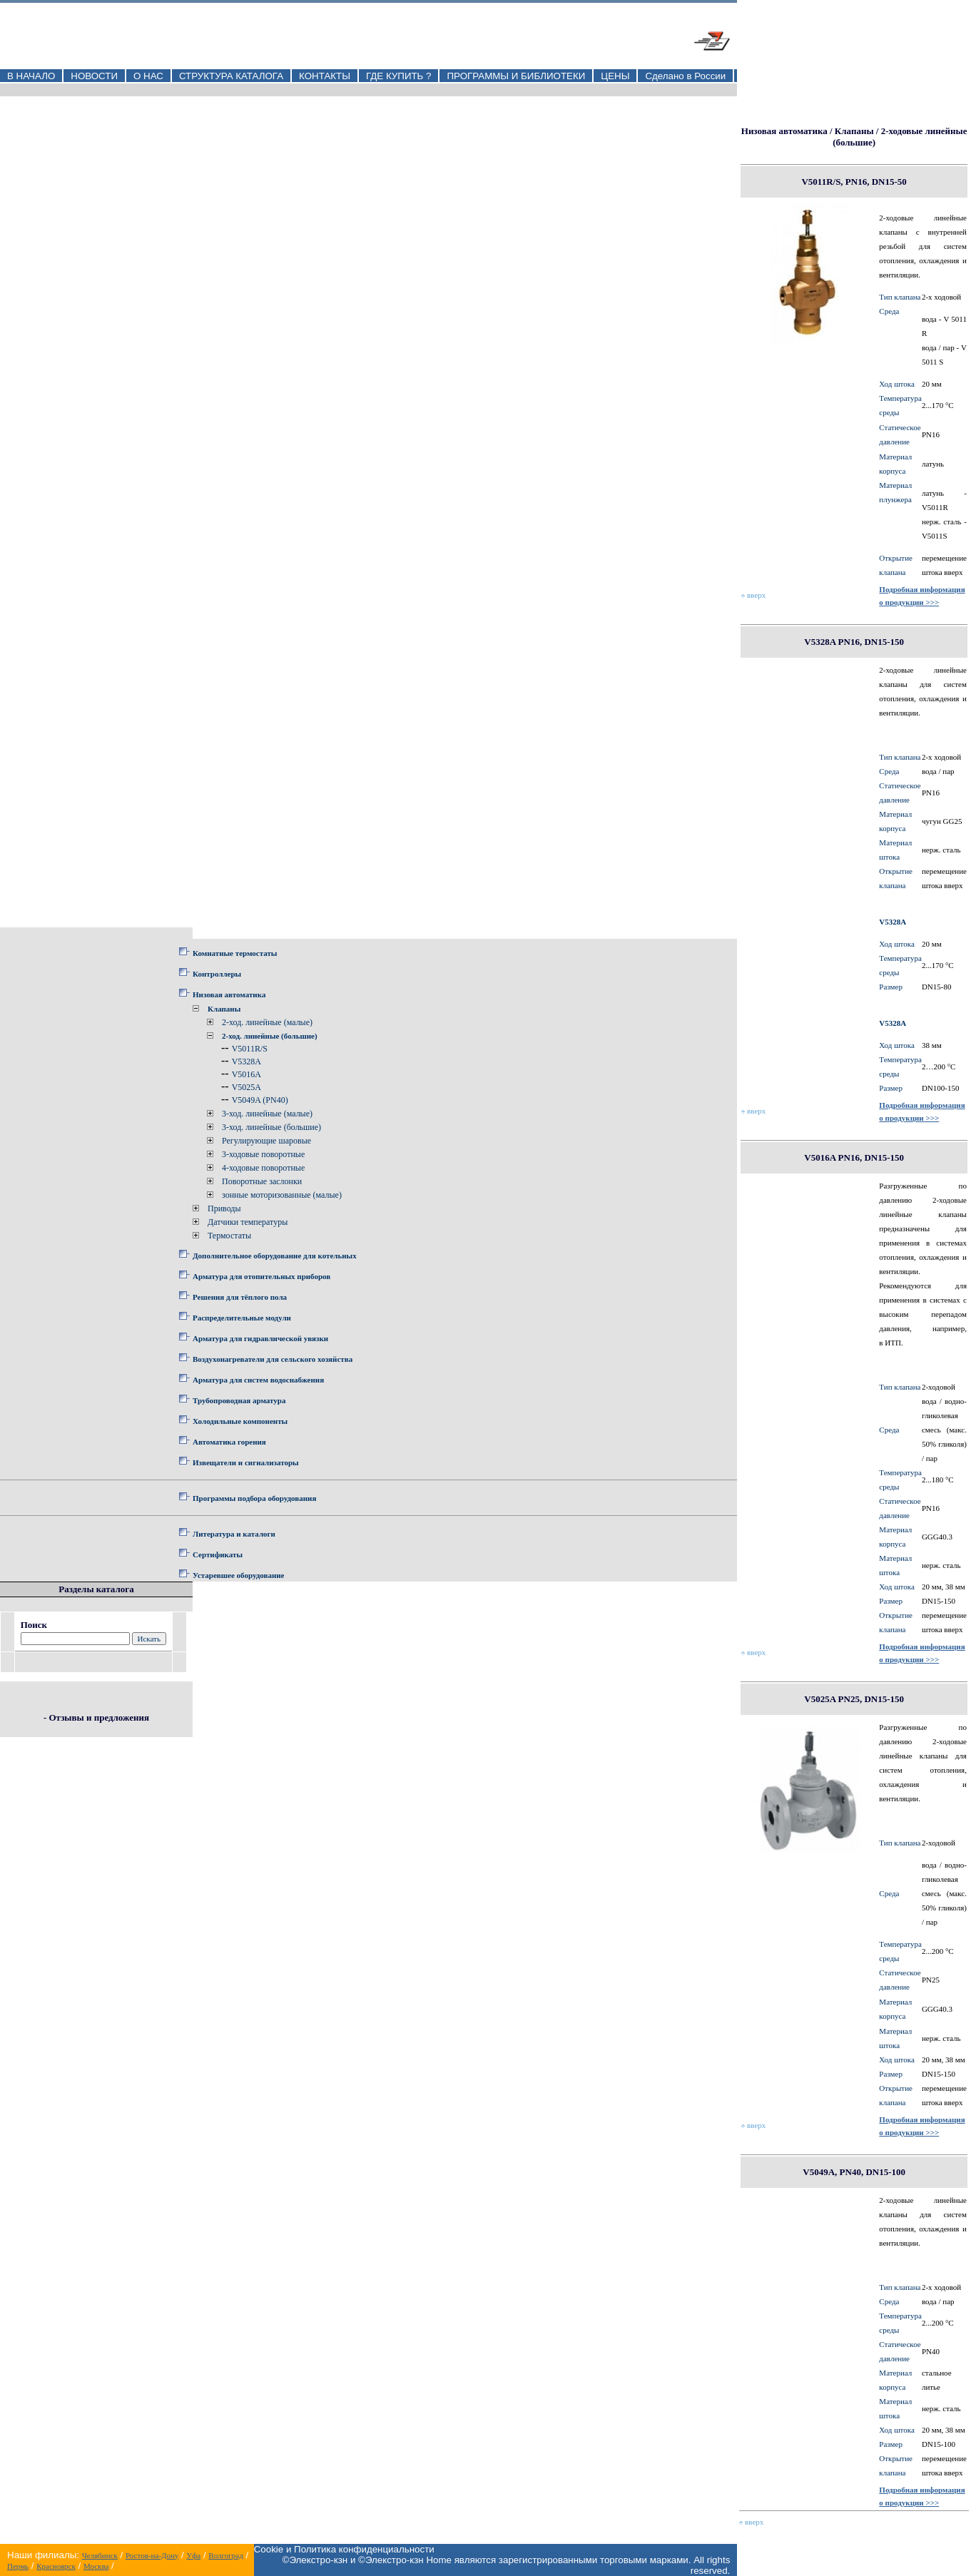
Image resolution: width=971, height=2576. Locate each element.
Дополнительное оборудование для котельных (275, 1255)
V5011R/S (250, 1049)
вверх (753, 595)
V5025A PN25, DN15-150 (854, 1699)
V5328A (246, 1061)
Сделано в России (685, 76)
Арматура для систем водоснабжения (258, 1379)
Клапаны (224, 1008)
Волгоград (225, 2555)
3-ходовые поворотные (263, 1154)
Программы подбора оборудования (254, 1498)
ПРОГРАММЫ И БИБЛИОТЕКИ (516, 76)
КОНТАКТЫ (324, 76)
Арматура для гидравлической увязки (260, 1338)
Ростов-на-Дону (152, 2555)
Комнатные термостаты (235, 953)
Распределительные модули (242, 1317)
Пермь (18, 2566)
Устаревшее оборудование (238, 1575)
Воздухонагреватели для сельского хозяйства (272, 1359)
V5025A (246, 1087)
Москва (95, 2566)
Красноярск (56, 2566)
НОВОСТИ (94, 76)
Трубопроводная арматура (239, 1400)
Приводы (224, 1208)
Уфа (193, 2555)
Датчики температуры (248, 1222)
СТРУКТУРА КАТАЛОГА (231, 76)
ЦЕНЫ (615, 76)
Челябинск (100, 2555)
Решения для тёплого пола (240, 1297)
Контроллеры (217, 973)
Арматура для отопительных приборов (261, 1276)
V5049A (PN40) (260, 1100)
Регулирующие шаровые (266, 1141)
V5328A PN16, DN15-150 (854, 641)
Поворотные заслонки (262, 1181)
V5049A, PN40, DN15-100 (854, 2172)
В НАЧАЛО (31, 76)
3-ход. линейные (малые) (267, 1114)
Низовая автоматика (229, 994)
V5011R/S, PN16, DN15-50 (853, 181)
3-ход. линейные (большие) (271, 1127)
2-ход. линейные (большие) (269, 1036)
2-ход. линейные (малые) (267, 1022)
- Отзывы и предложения (96, 1717)
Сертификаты (218, 1554)
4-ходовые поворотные (263, 1168)
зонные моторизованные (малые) (282, 1195)
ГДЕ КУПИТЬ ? (399, 76)
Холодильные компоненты (240, 1421)
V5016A (246, 1074)
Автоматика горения (229, 1441)
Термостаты (229, 1236)
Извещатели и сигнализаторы (246, 1462)
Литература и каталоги (234, 1533)
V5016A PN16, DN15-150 (854, 1157)
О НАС (148, 76)
